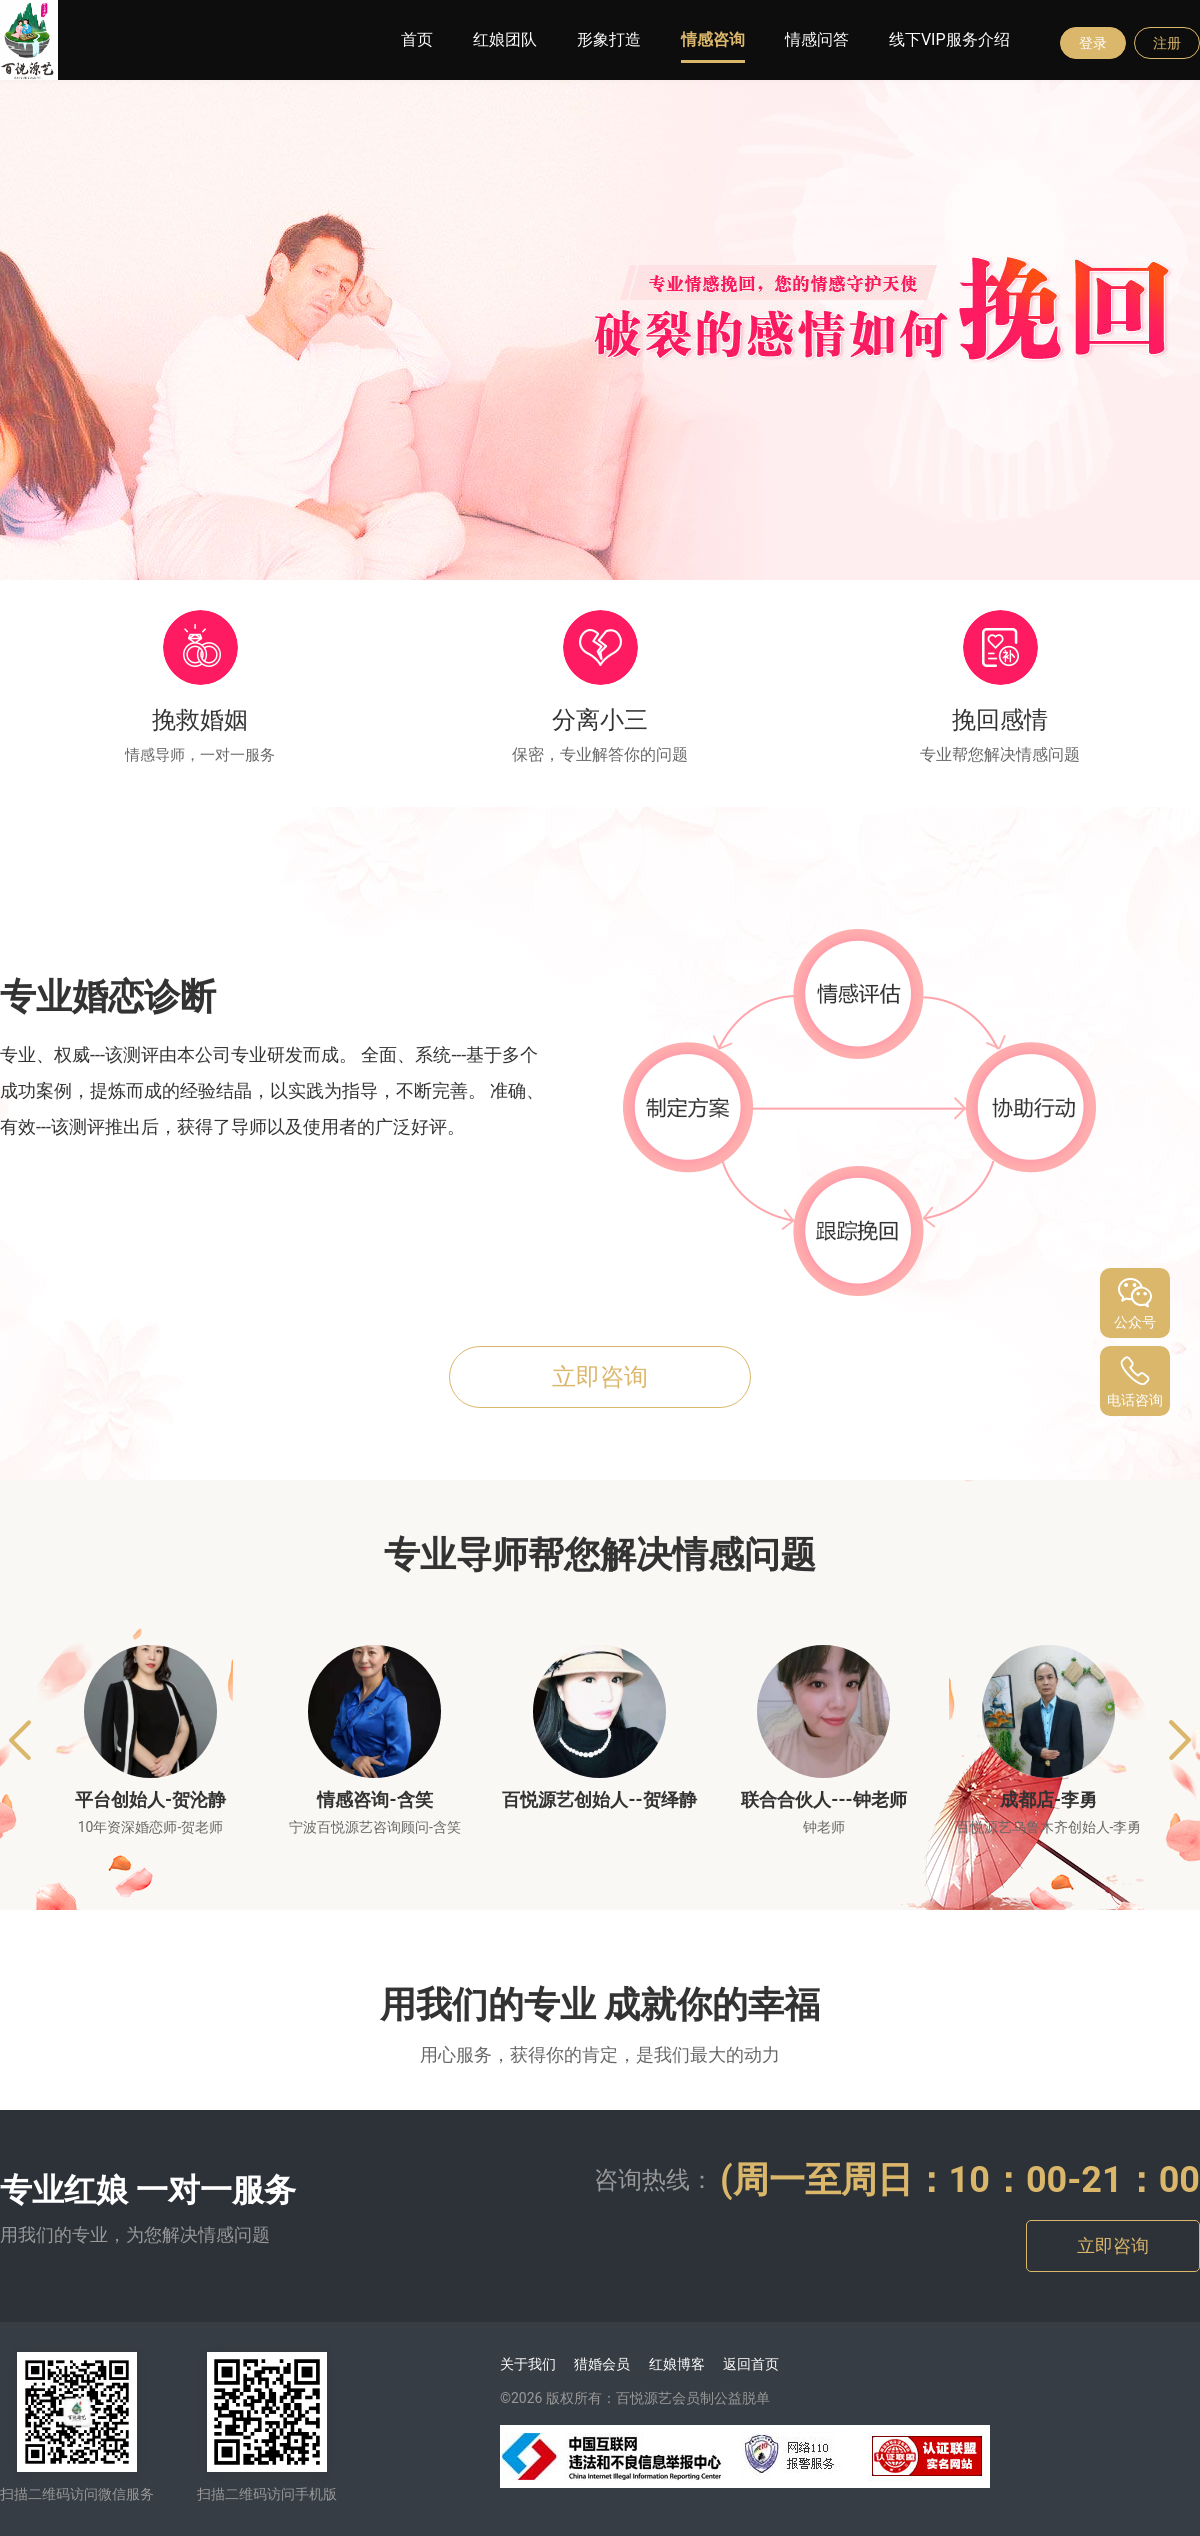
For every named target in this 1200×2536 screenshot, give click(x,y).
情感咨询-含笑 (374, 1799)
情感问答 (817, 39)
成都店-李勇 (1048, 1799)
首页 (417, 39)
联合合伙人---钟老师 (823, 1799)
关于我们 (528, 2364)
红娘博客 (677, 2364)
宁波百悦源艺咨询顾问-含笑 (375, 1827)
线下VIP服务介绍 (949, 39)
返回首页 (751, 2364)
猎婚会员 (602, 2364)
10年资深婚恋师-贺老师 (151, 1827)
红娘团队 (505, 39)
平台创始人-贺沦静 (150, 1799)
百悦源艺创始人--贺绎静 (599, 1799)
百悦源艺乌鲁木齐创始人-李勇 (1049, 1827)
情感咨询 (713, 39)
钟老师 (824, 1827)
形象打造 (609, 39)
